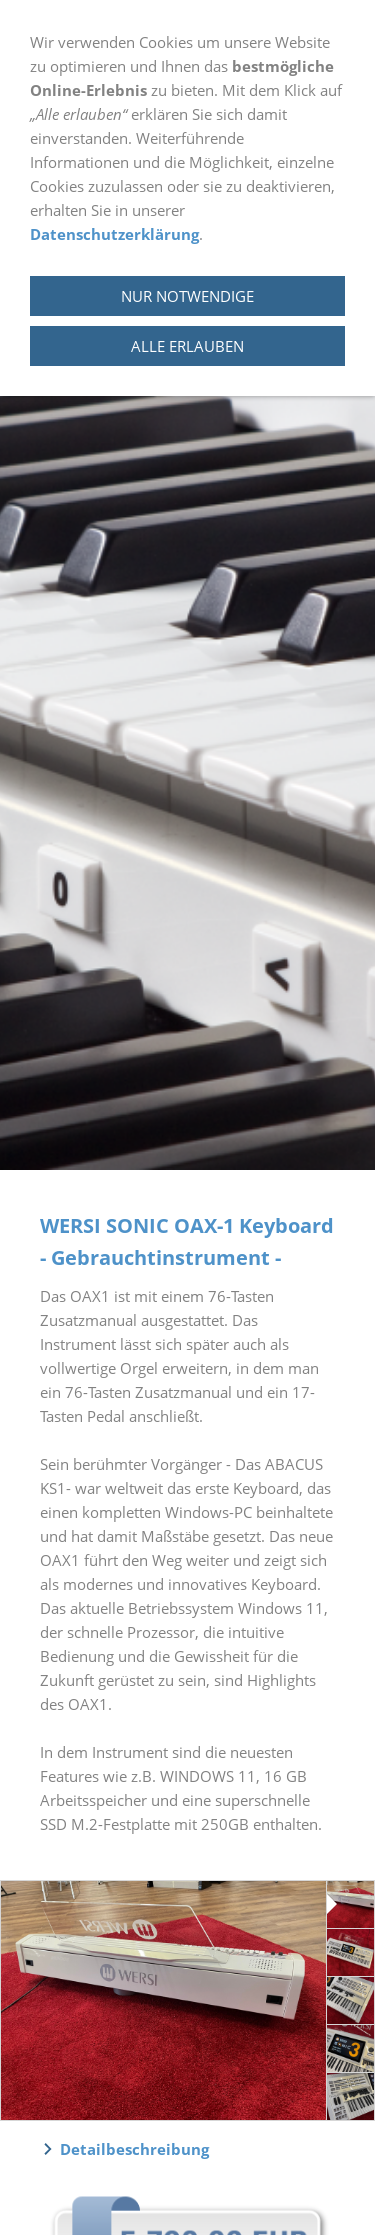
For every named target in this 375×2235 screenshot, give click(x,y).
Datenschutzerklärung (114, 234)
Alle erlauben (187, 346)
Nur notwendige (187, 296)
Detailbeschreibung (134, 2149)
